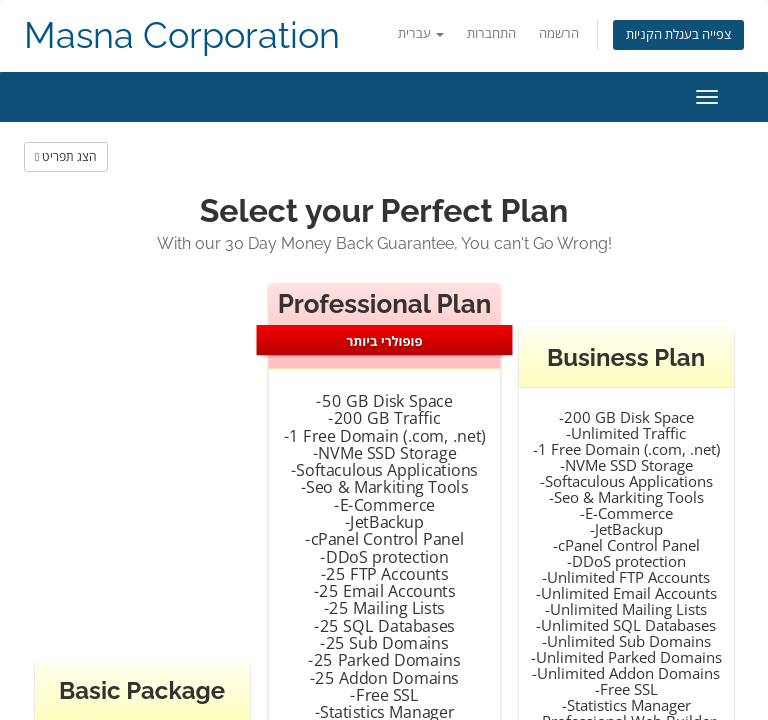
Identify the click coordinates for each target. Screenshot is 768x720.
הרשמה (559, 33)
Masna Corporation (182, 35)
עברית (421, 33)
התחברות (491, 33)
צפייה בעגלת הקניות (678, 34)
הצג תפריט (66, 156)
